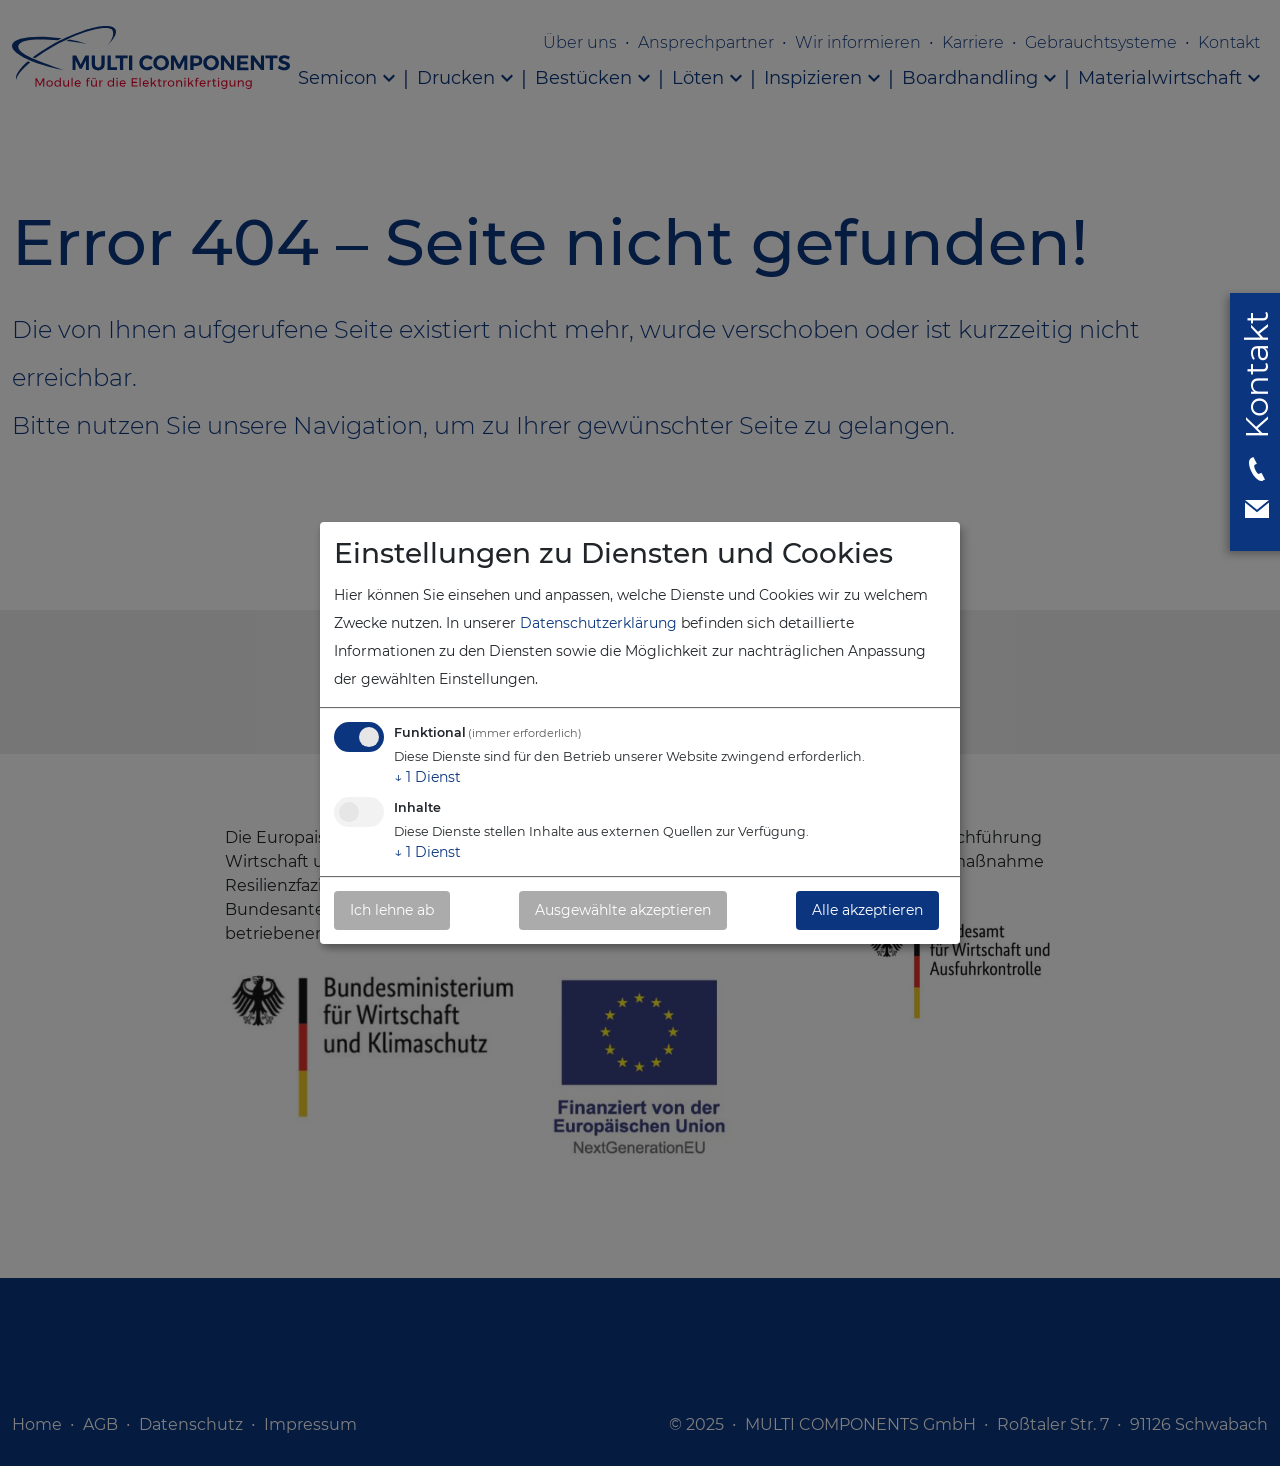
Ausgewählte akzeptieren (623, 910)
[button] (1257, 419)
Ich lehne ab (392, 910)
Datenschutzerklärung (598, 623)
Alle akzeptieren (867, 910)
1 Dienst (427, 777)
